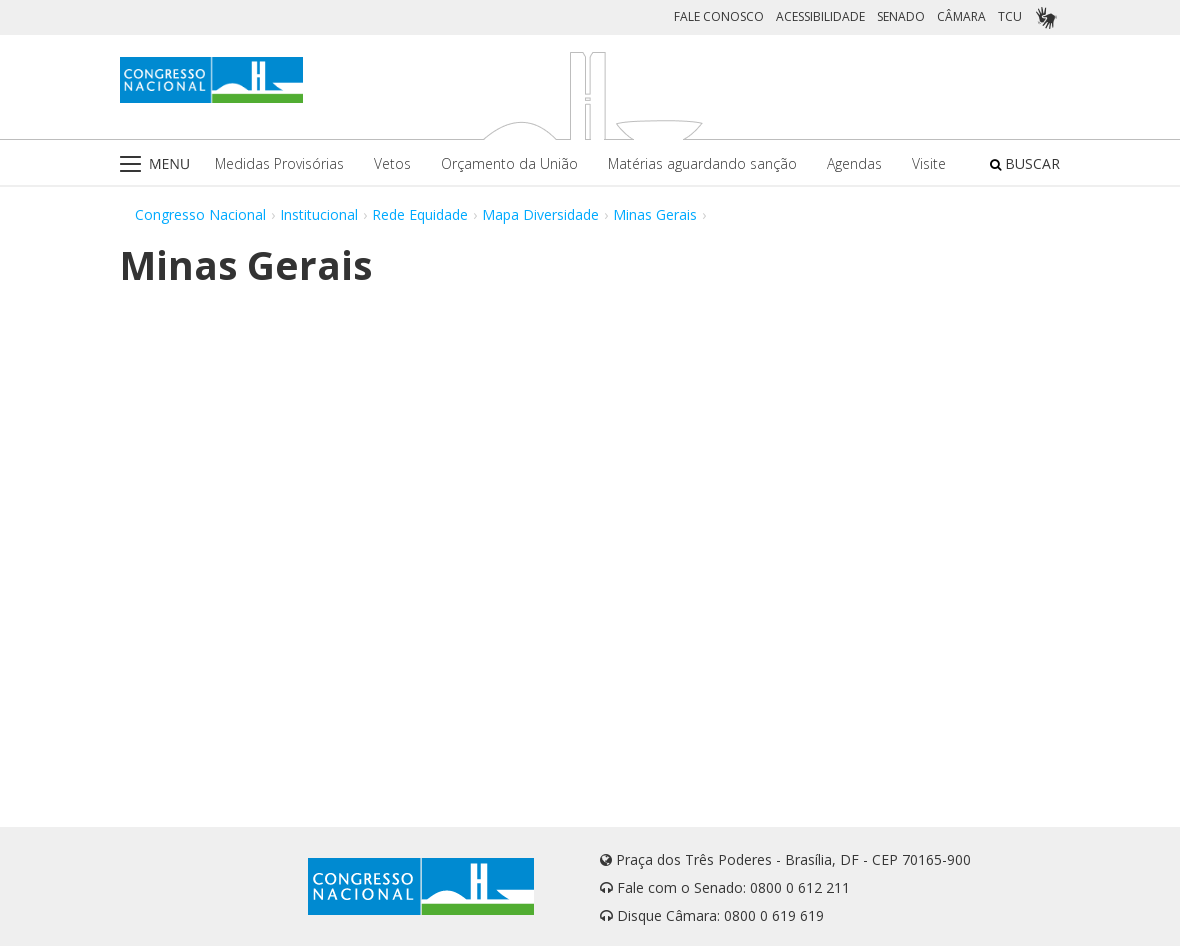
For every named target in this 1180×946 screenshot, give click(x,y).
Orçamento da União (509, 163)
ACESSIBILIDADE (820, 16)
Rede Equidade (420, 214)
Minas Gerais (655, 214)
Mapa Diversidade (540, 214)
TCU (1010, 16)
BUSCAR (1025, 163)
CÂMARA (961, 16)
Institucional (319, 214)
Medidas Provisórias (279, 163)
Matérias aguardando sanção (702, 163)
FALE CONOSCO (719, 16)
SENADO (901, 16)
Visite (929, 163)
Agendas (854, 163)
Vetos (392, 163)
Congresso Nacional (200, 214)
